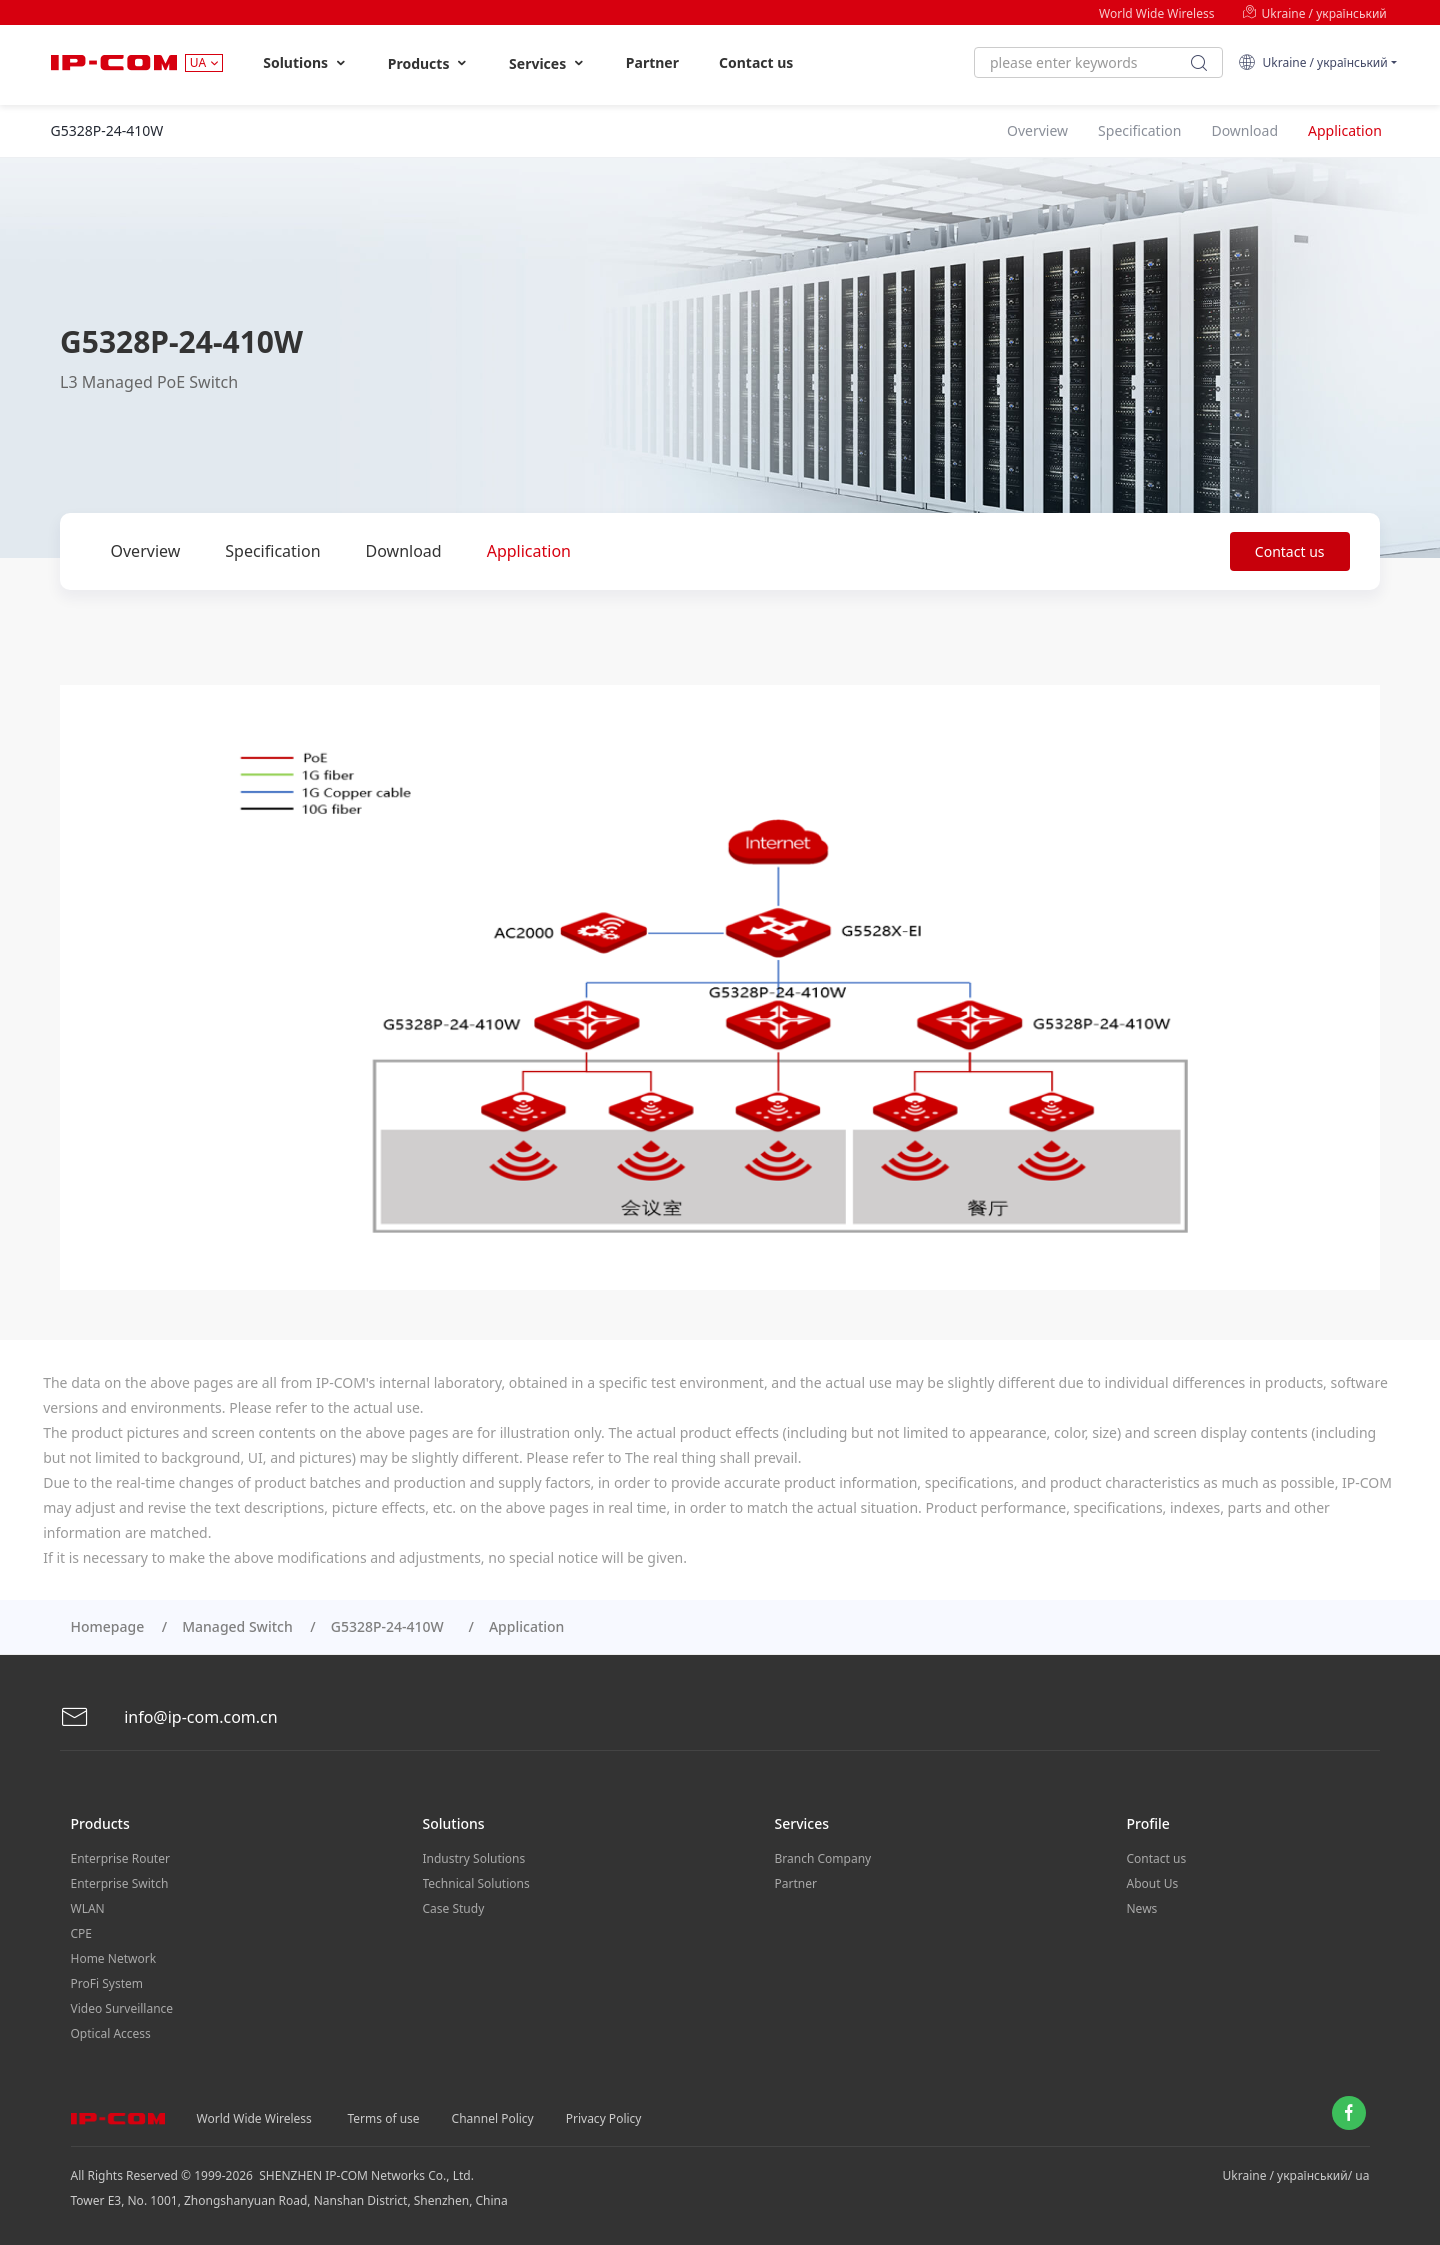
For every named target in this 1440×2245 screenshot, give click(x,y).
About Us (1153, 1883)
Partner (652, 62)
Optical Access (111, 2033)
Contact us (756, 62)
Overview (146, 551)
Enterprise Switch (120, 1883)
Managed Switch (237, 1626)
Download (404, 551)
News (1142, 1908)
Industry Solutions (474, 1858)
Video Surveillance (122, 2008)
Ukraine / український (1314, 13)
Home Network (114, 1958)
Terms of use (384, 2118)
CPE (82, 1933)
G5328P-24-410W (391, 1626)
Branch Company (823, 1858)
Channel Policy (493, 2118)
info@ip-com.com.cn (169, 1717)
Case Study (454, 1908)
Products (428, 63)
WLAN (88, 1908)
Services (547, 63)
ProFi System (107, 1983)
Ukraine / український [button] (1313, 62)
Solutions (305, 63)
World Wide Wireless (1156, 13)
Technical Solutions (476, 1883)
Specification (272, 551)
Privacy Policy (604, 2118)
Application (529, 551)
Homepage (108, 1626)
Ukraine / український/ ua (1296, 2175)
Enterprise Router (120, 1858)
